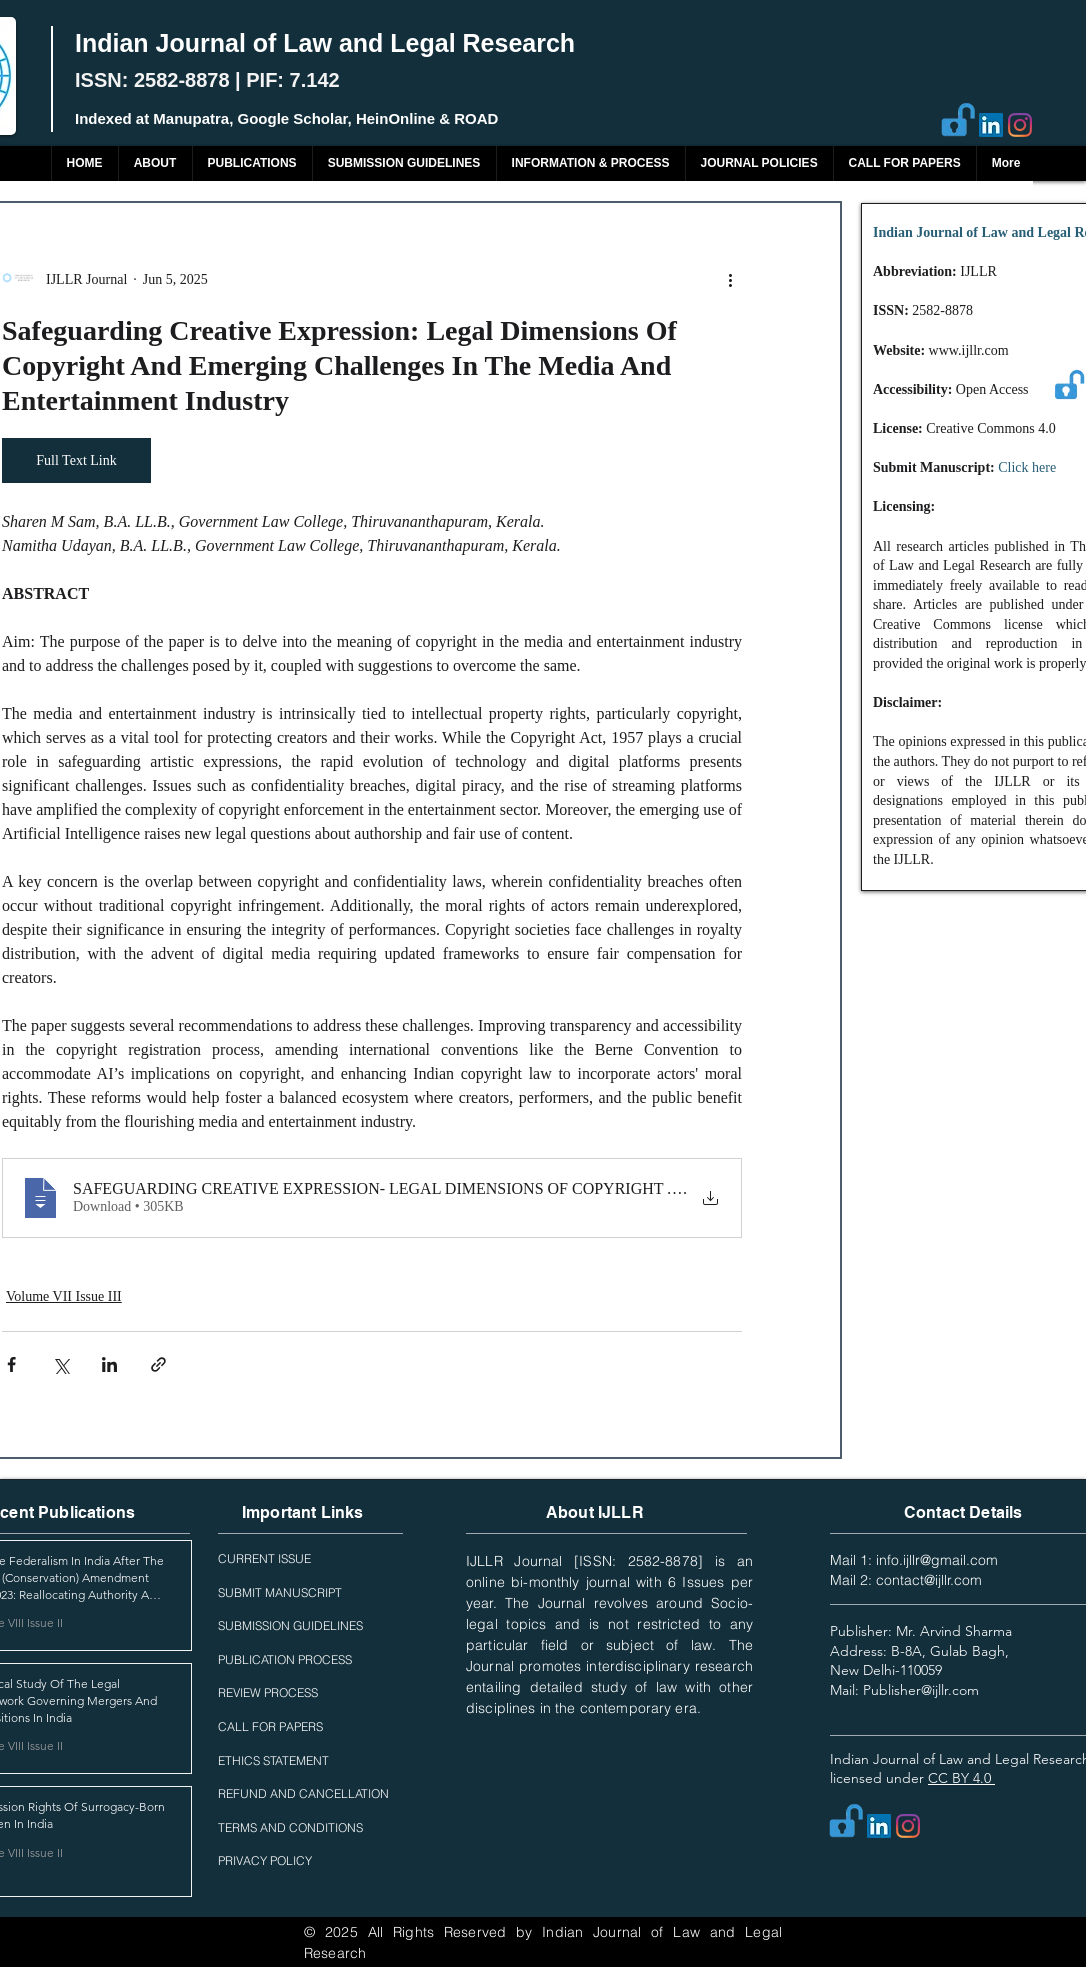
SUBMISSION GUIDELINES (290, 1625)
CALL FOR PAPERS (270, 1726)
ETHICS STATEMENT (273, 1760)
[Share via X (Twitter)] (60, 1364)
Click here (1027, 467)
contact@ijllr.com (929, 1580)
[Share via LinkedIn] (109, 1364)
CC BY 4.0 (961, 1778)
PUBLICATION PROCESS (285, 1659)
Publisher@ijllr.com (921, 1690)
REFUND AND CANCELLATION (303, 1793)
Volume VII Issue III (64, 1296)
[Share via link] (158, 1364)
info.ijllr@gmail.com (937, 1560)
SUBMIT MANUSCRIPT (280, 1592)
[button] (252, 163)
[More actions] (730, 279)
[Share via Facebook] (11, 1364)
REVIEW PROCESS (268, 1692)
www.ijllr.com (969, 350)
